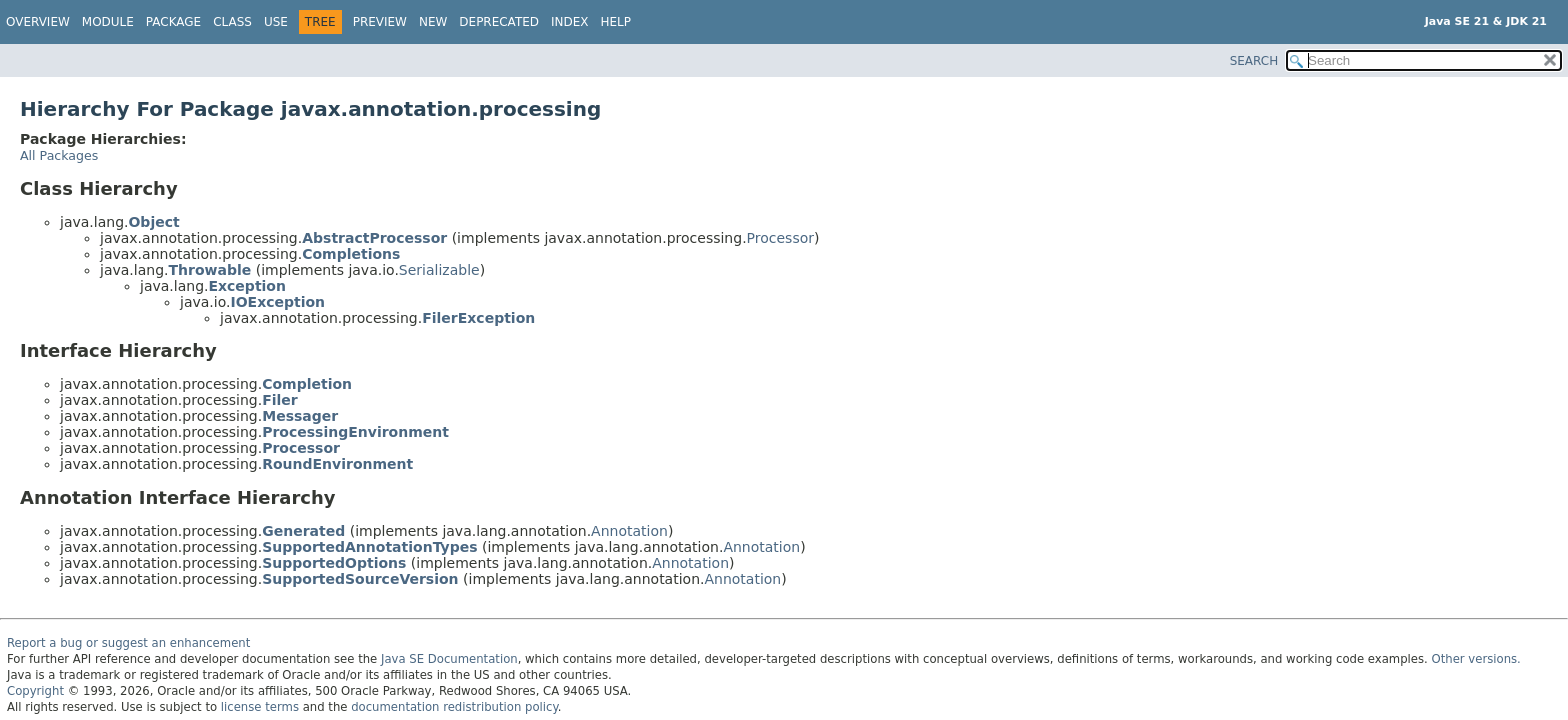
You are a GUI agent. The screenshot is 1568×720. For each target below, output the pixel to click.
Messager (300, 416)
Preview (380, 22)
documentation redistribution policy (454, 707)
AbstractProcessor (374, 238)
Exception (247, 286)
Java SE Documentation (449, 659)
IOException (277, 302)
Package (173, 22)
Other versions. (1476, 659)
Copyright (35, 691)
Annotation (629, 531)
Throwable (209, 270)
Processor (780, 238)
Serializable (439, 270)
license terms (260, 707)
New (433, 22)
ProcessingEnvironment (355, 432)
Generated (303, 531)
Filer (280, 400)
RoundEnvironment (337, 464)
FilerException (478, 318)
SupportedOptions (334, 563)
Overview (38, 22)
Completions (351, 254)
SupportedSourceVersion (360, 579)
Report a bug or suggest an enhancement (128, 643)
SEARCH (1254, 61)
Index (570, 22)
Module (108, 22)
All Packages (59, 155)
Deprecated (499, 22)
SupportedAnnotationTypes (369, 547)
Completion (307, 384)
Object (153, 222)
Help (616, 22)
